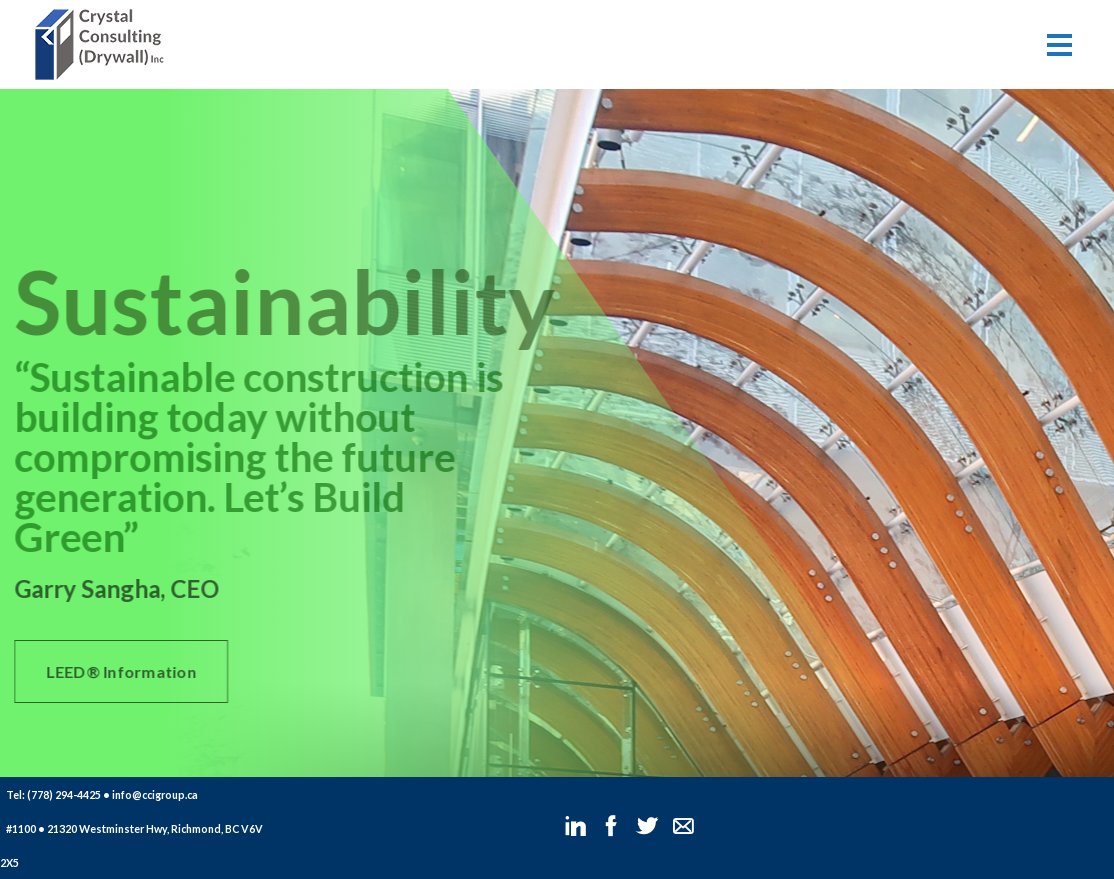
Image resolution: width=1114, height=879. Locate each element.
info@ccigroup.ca (155, 794)
